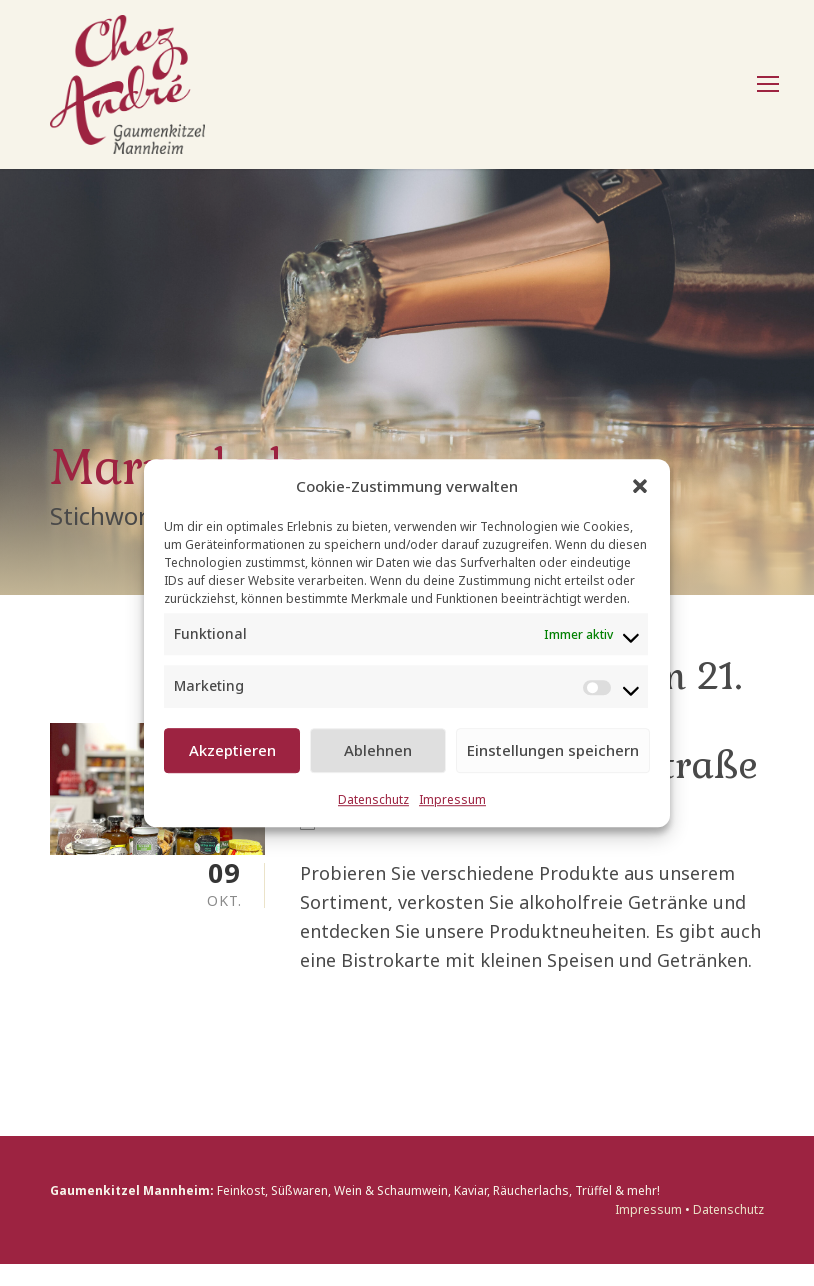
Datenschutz (373, 799)
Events (353, 843)
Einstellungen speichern (553, 750)
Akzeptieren (232, 750)
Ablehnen (378, 750)
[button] (640, 486)
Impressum (452, 799)
